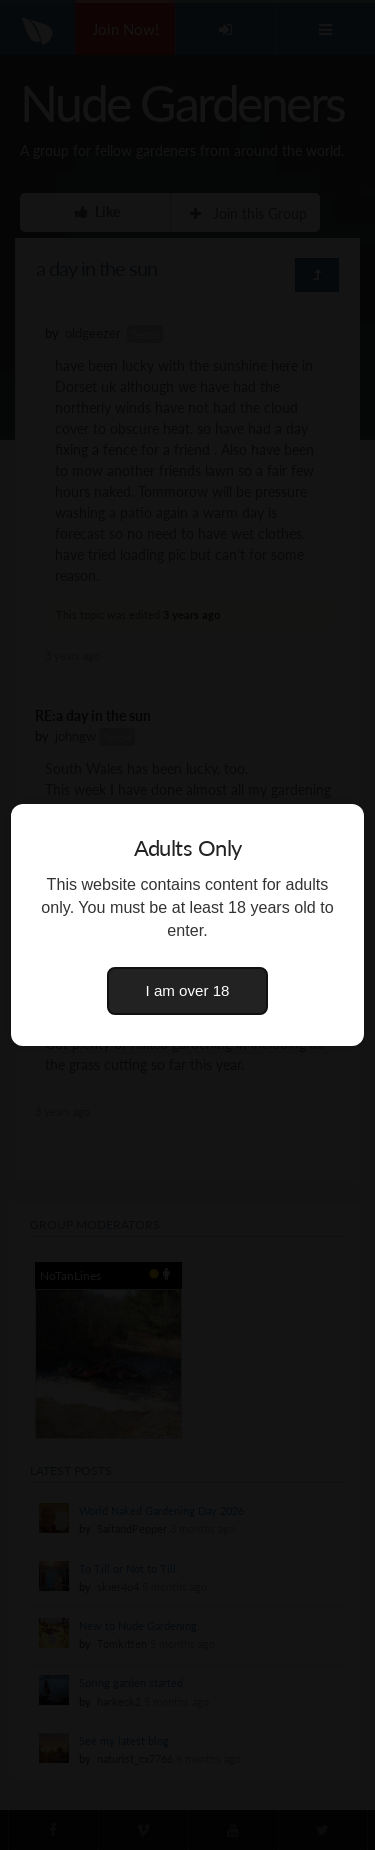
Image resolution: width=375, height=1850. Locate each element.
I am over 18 (188, 990)
